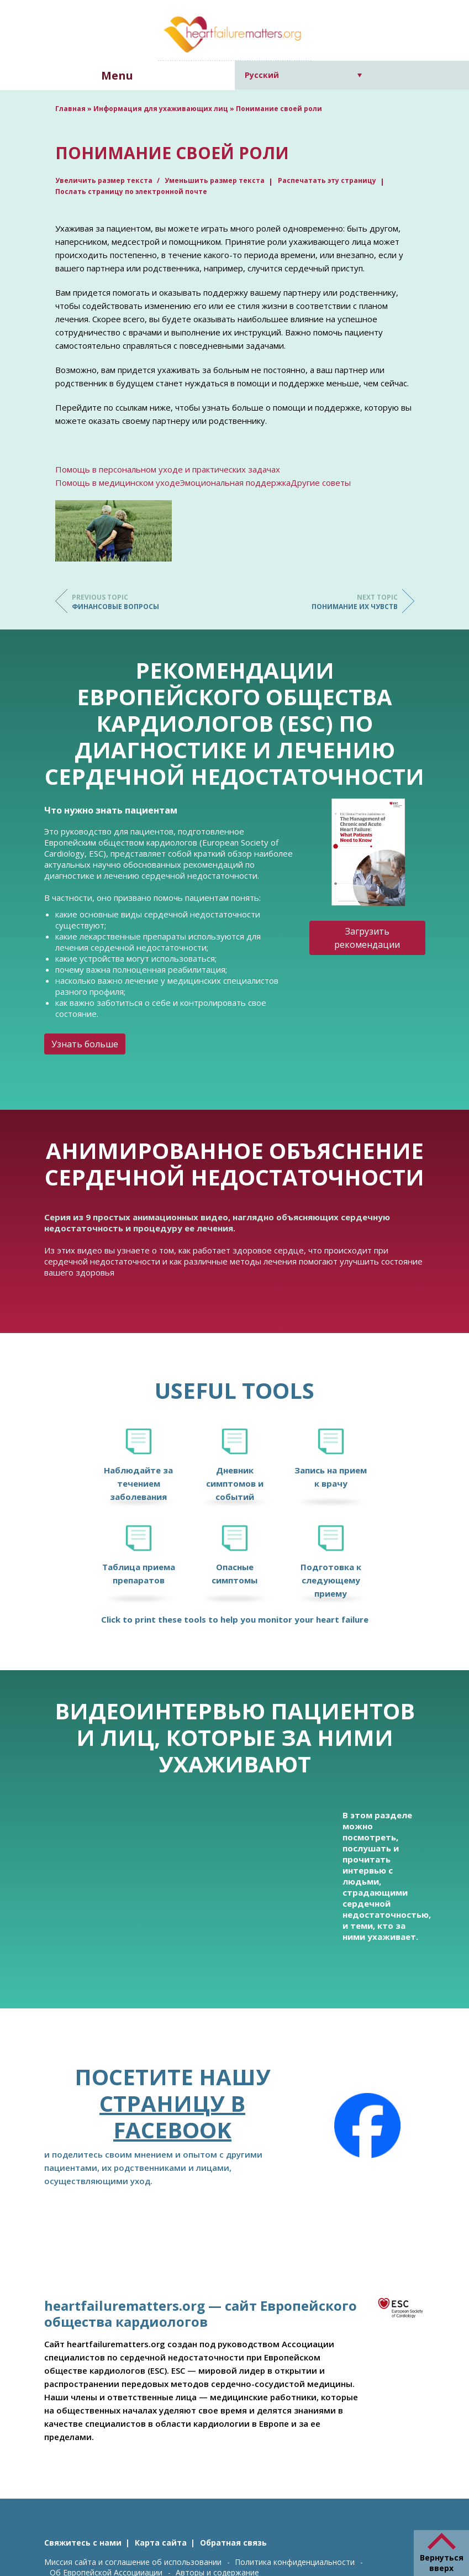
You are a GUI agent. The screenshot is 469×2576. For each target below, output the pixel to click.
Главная (70, 108)
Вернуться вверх (441, 2562)
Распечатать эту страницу (327, 180)
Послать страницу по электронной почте (131, 191)
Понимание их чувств (353, 601)
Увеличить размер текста (104, 180)
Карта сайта (161, 2542)
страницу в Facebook (172, 2116)
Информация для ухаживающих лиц (160, 108)
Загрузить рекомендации (367, 938)
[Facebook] (367, 2125)
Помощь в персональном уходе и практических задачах (167, 469)
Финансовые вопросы (116, 601)
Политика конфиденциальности (295, 2562)
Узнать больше (84, 1044)
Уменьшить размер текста (215, 180)
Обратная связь (233, 2542)
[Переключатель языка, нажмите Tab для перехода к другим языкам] (303, 75)
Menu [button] (117, 75)
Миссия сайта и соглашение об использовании (133, 2562)
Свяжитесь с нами (83, 2542)
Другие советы (321, 482)
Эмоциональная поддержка (235, 482)
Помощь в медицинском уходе (117, 482)
